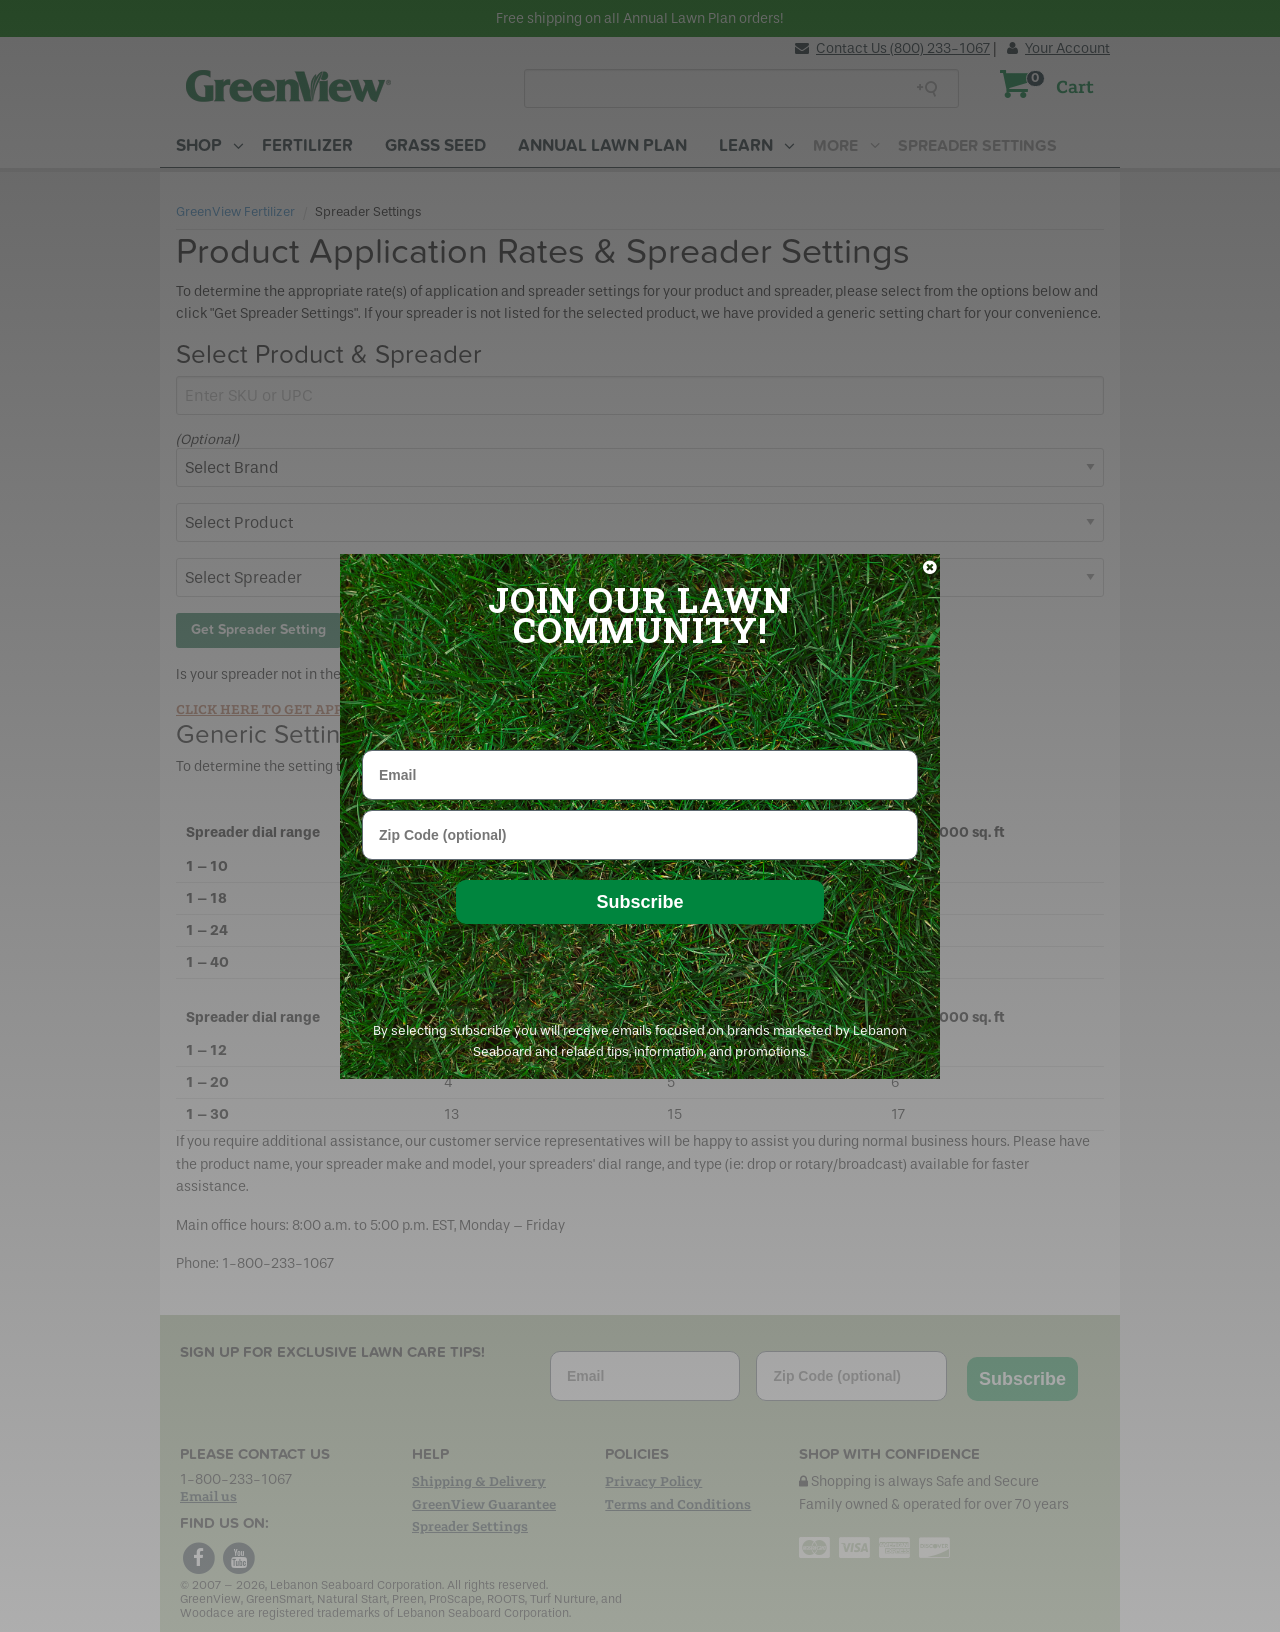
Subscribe (639, 902)
